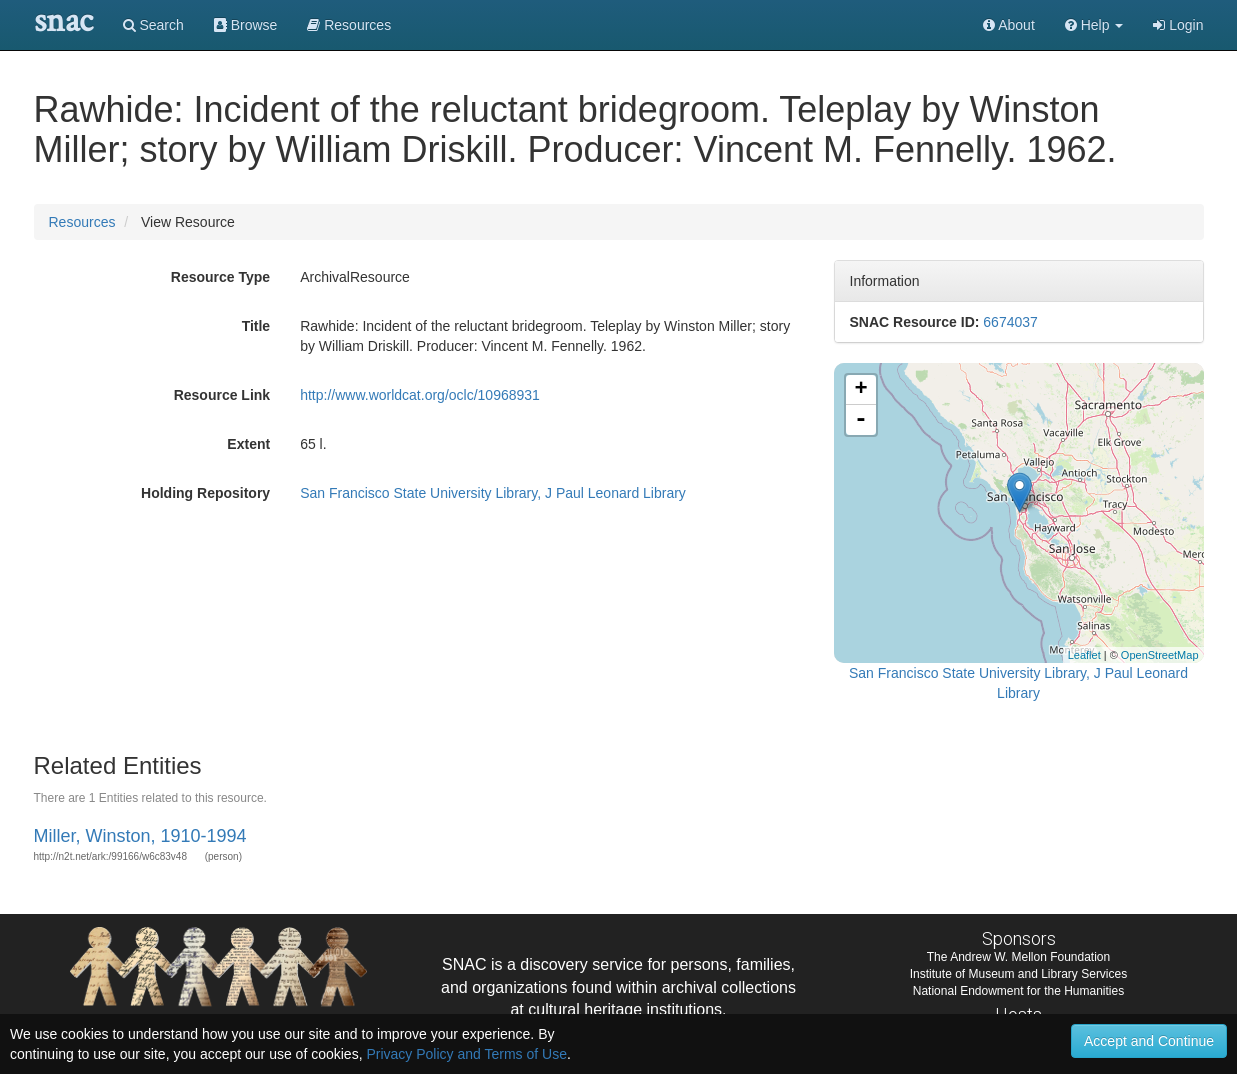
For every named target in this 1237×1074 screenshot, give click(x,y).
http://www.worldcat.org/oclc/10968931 (420, 395)
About (1009, 25)
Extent (248, 444)
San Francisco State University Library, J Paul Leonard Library (493, 493)
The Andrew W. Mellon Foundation (1018, 957)
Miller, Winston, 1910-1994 (140, 836)
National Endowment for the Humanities (1018, 991)
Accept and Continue (1149, 1041)
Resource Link (222, 395)
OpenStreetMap (1160, 655)
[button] (1094, 25)
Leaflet (1084, 655)
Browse (246, 25)
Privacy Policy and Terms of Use (466, 1054)
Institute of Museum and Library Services (1018, 974)
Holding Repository (205, 493)
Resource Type (220, 277)
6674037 (1010, 322)
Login (1178, 25)
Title (256, 326)
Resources (82, 222)
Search (153, 25)
